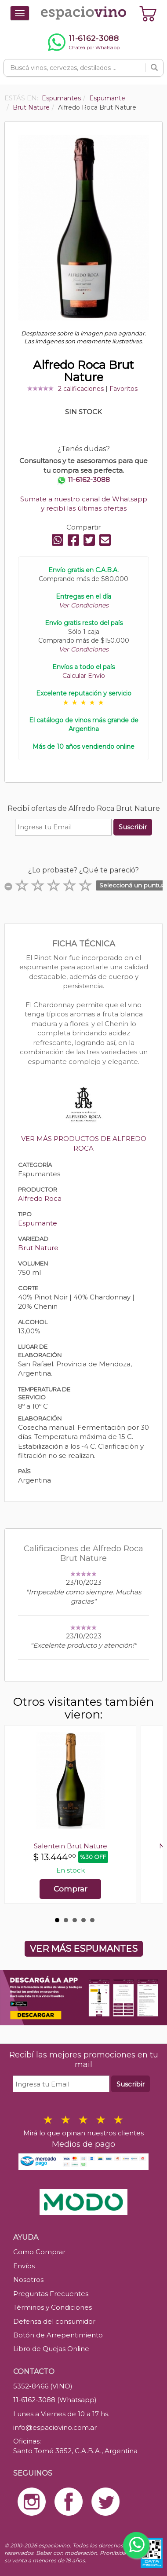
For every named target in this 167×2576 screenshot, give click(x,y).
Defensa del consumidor (54, 2321)
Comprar (70, 1888)
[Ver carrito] (148, 13)
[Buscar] (154, 67)
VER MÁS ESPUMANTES (84, 1948)
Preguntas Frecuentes (50, 2293)
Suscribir (133, 827)
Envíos (24, 2266)
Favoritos (123, 389)
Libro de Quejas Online (51, 2348)
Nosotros (28, 2279)
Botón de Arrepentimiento (58, 2335)
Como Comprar (39, 2252)
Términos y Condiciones (52, 2307)
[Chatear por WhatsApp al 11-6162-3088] (83, 42)
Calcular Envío (83, 676)
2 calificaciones (81, 389)
